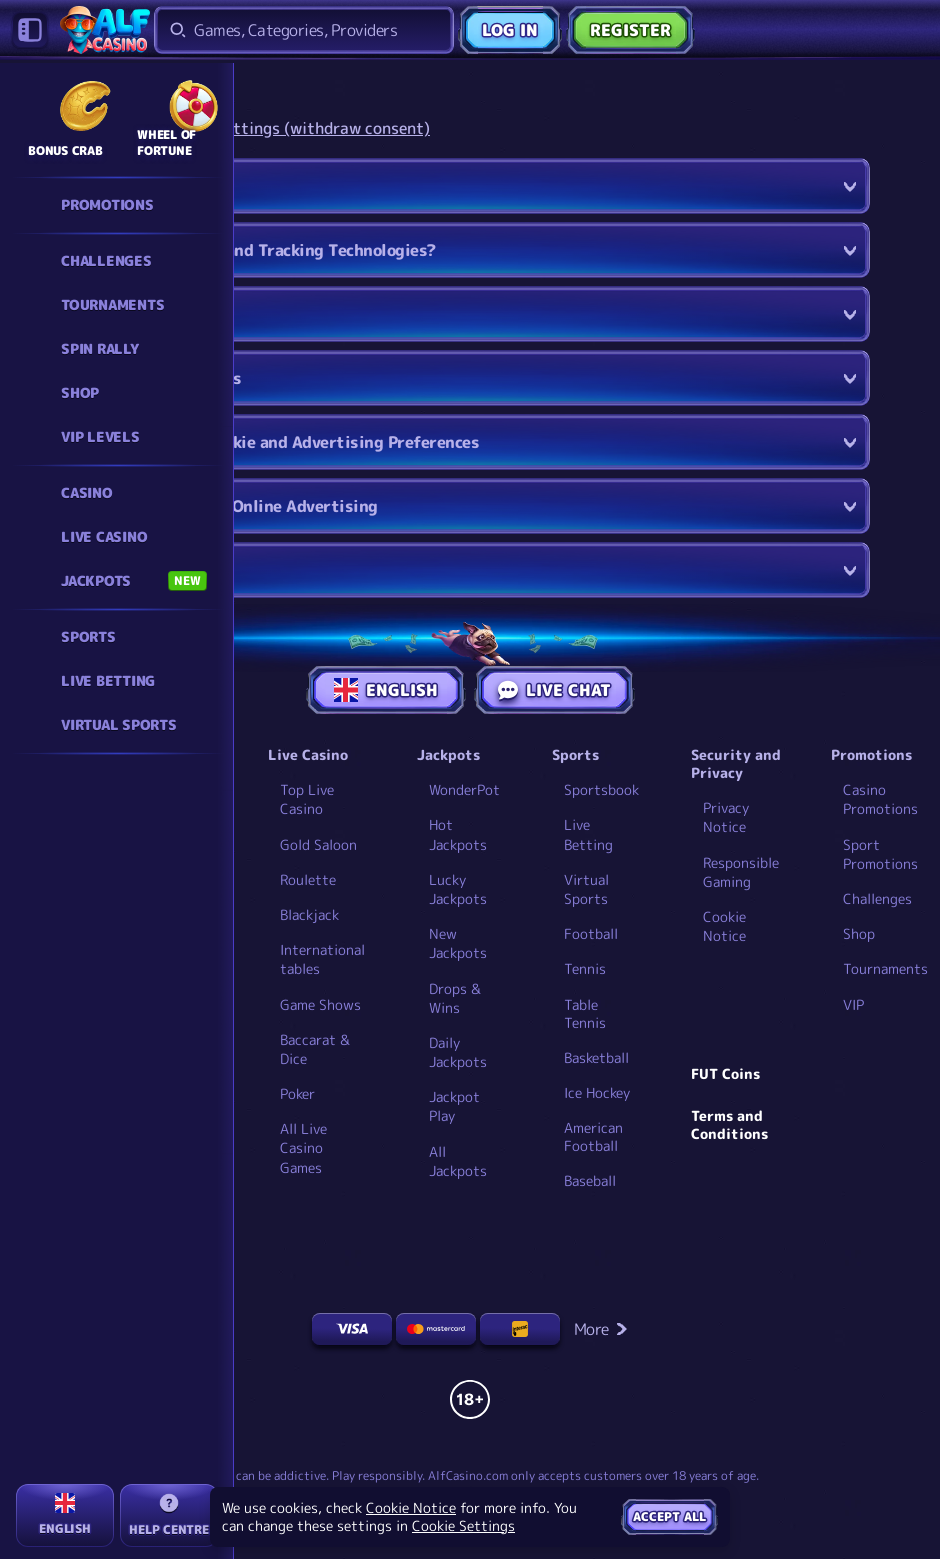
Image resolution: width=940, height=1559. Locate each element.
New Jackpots (458, 943)
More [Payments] (601, 1329)
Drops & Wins (455, 998)
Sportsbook (601, 789)
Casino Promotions (880, 799)
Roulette (308, 879)
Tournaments (885, 968)
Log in (510, 30)
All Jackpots (458, 1161)
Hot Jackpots (458, 834)
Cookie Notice (724, 926)
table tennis (585, 1014)
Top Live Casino (307, 799)
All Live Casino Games (303, 1147)
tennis (585, 969)
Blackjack (309, 914)
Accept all (669, 1516)
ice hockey (597, 1093)
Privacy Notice (726, 817)
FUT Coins (725, 1074)
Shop (859, 933)
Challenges (877, 898)
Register (630, 30)
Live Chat (554, 690)
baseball (590, 1181)
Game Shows (320, 1004)
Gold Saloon (318, 844)
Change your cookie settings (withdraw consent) (250, 128)
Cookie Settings (463, 1526)
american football (593, 1137)
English (386, 690)
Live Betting (588, 834)
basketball (596, 1058)
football (591, 934)
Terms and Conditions (729, 1125)
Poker (297, 1093)
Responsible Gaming (741, 872)
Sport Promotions (880, 854)
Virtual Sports (586, 889)
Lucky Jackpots (458, 889)
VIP (853, 1004)
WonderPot (464, 789)
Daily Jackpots (458, 1052)
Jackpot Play (454, 1106)
